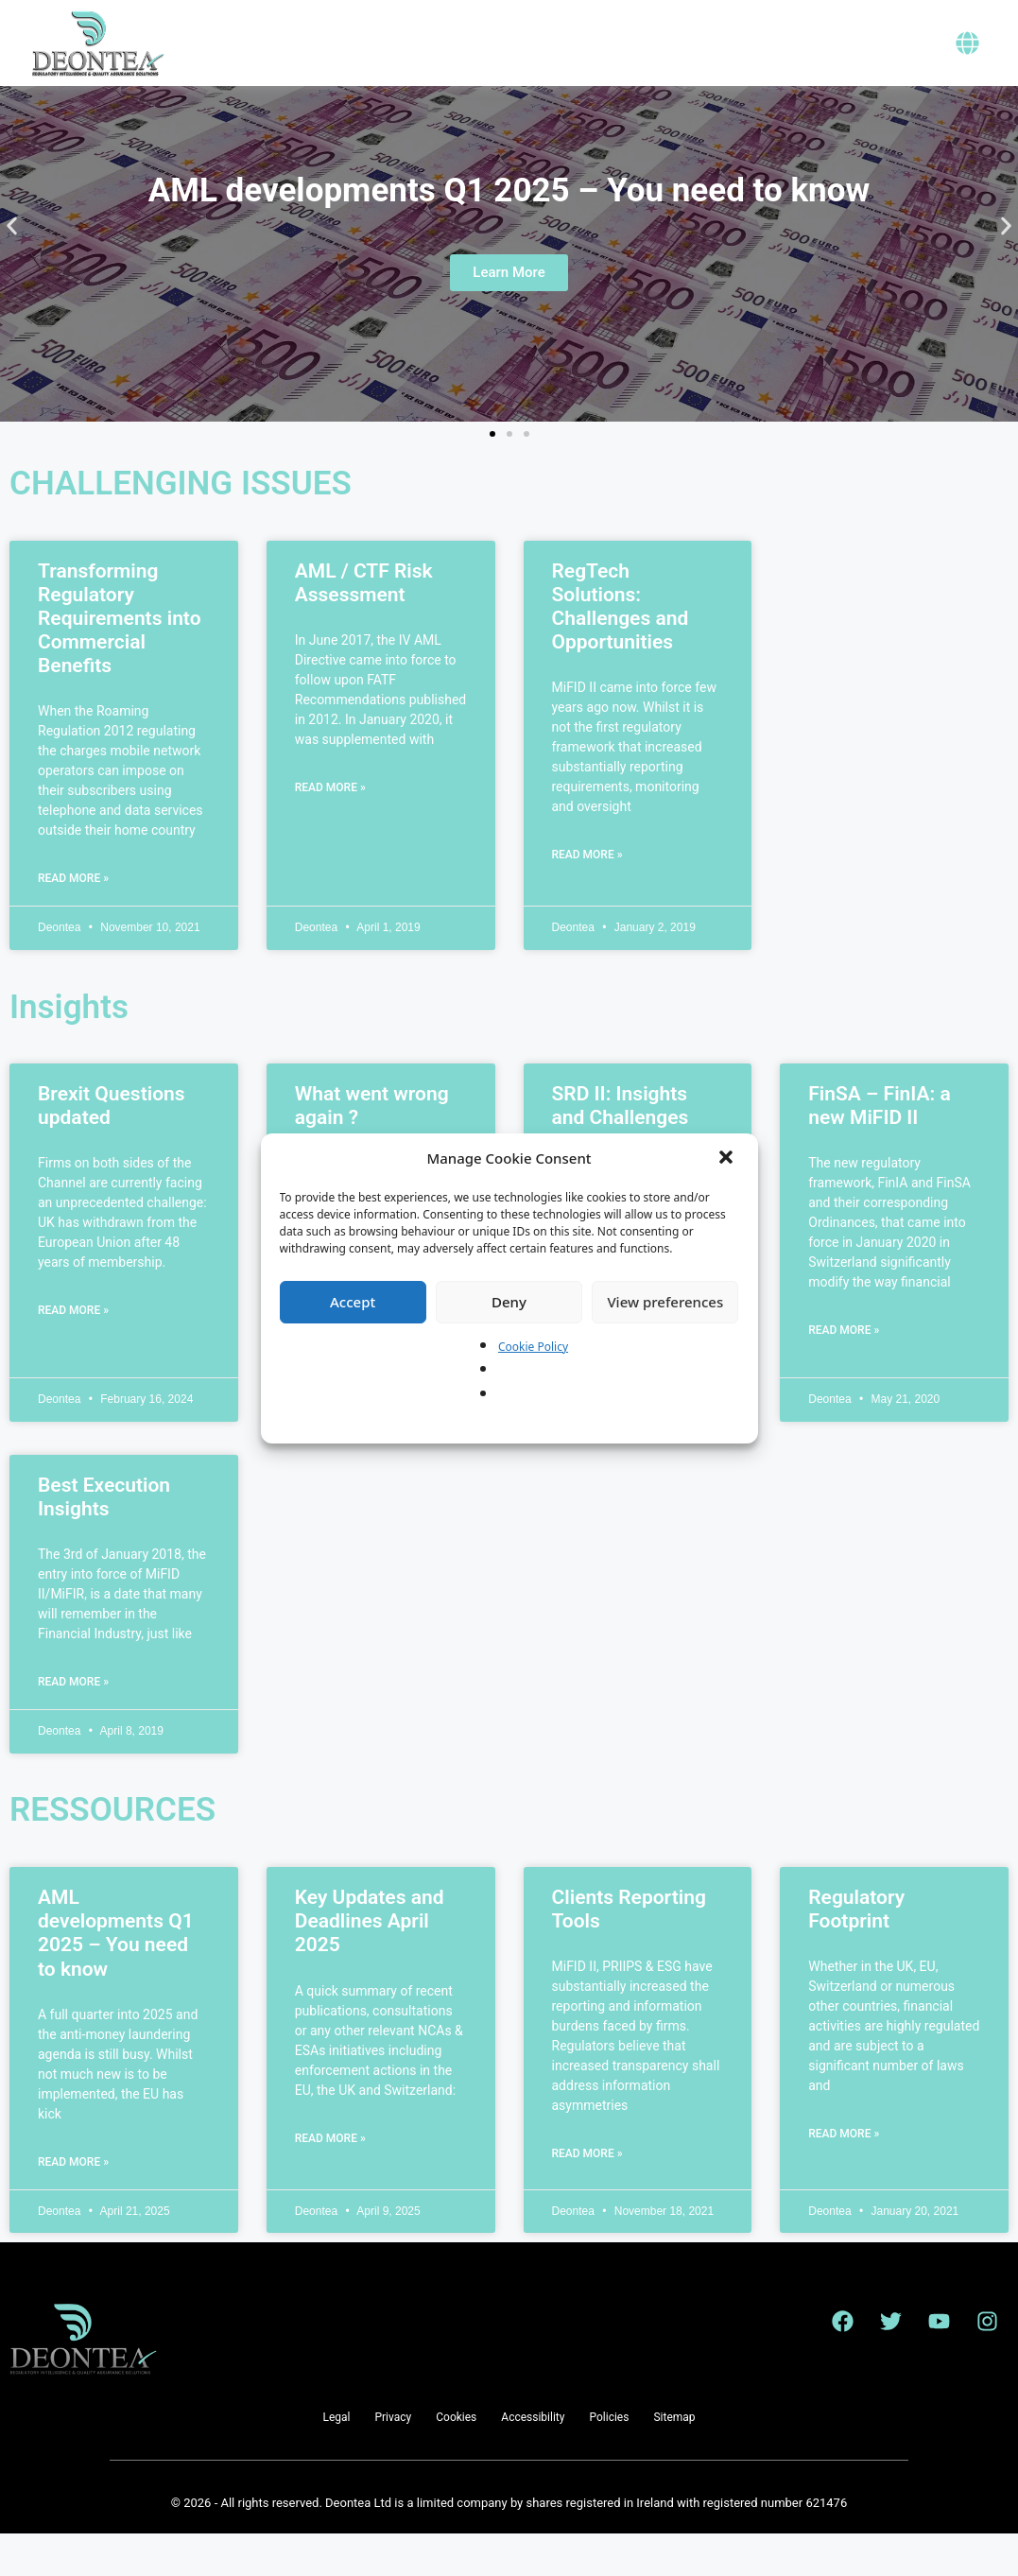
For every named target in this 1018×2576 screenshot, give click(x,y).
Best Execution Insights (104, 1539)
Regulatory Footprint (856, 1951)
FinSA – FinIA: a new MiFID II (879, 1148)
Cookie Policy (533, 1347)
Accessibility (532, 2459)
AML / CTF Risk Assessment (364, 625)
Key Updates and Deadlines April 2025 (369, 1963)
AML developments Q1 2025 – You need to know (116, 1975)
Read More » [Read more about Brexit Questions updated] (73, 1352)
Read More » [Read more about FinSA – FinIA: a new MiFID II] (843, 1372)
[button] (727, 1159)
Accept (352, 1301)
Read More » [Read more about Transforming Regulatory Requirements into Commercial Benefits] (73, 920)
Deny (509, 1301)
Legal (336, 2459)
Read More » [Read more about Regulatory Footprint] (843, 2176)
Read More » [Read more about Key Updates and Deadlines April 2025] (330, 2180)
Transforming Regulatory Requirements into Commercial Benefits (119, 661)
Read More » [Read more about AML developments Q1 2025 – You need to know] (73, 2204)
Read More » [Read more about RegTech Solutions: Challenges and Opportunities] (587, 897)
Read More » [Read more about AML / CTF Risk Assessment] (330, 830)
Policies (609, 2459)
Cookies (456, 2459)
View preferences (665, 1301)
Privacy (392, 2459)
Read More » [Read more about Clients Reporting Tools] (587, 2196)
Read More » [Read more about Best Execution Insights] (73, 1724)
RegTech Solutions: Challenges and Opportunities (620, 649)
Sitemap (674, 2459)
